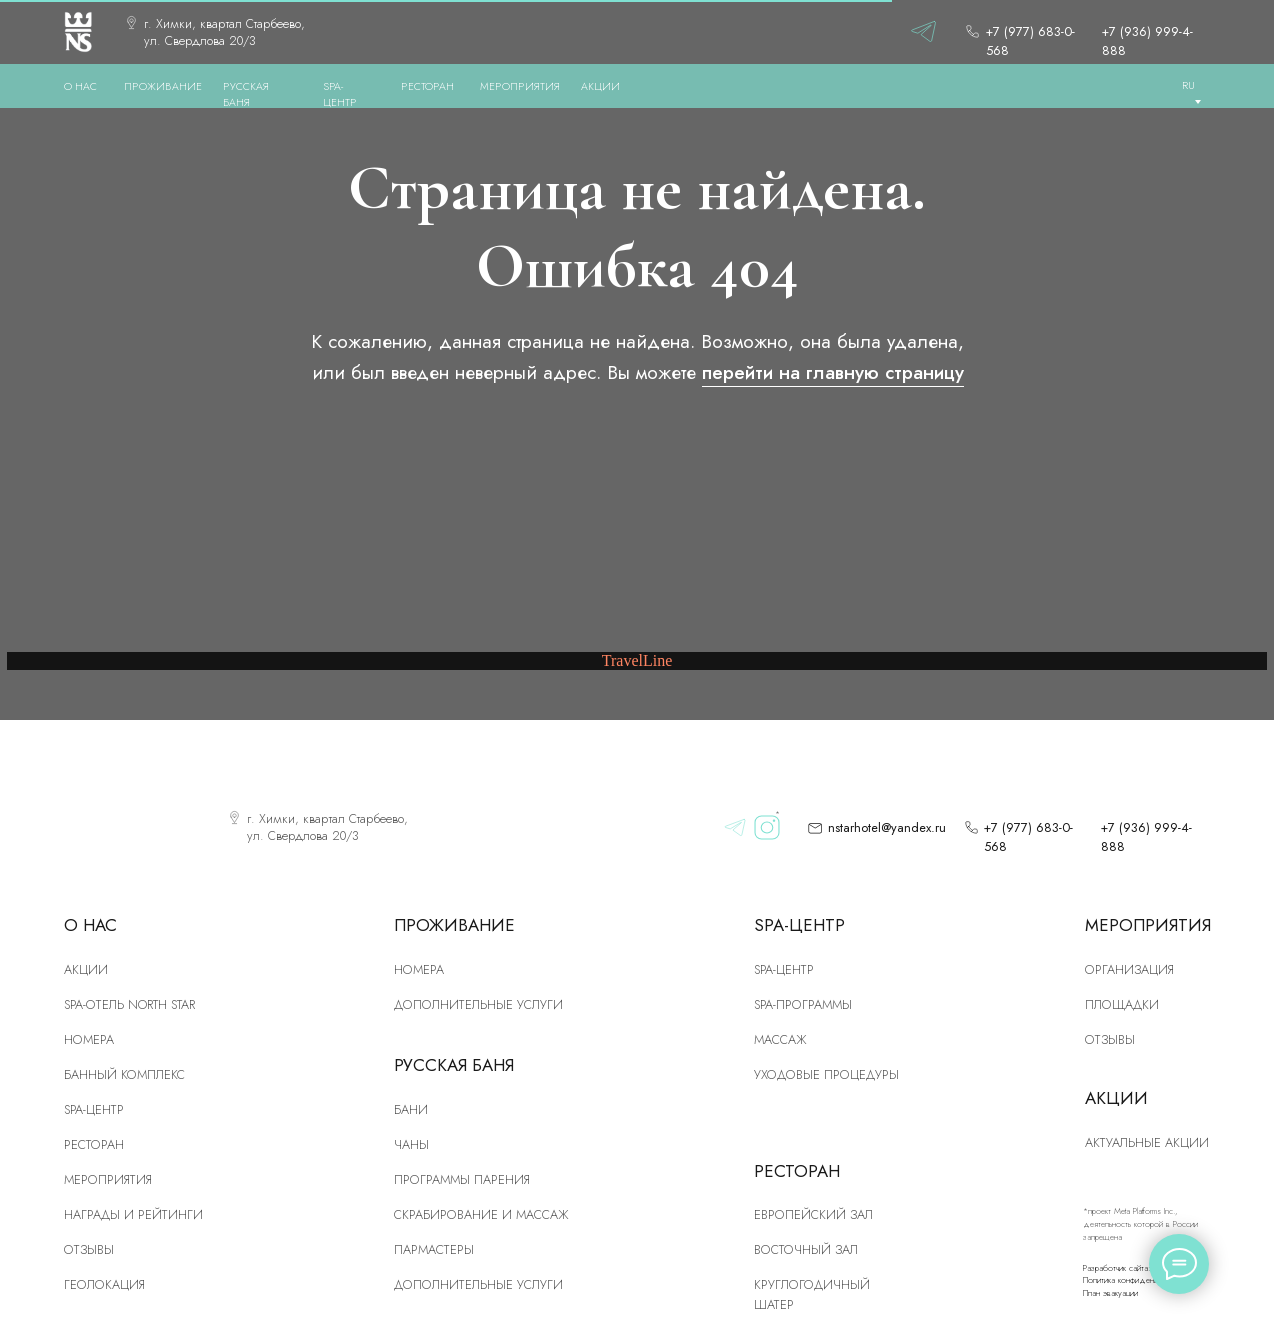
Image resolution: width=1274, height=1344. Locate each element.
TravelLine (637, 660)
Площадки (1122, 1004)
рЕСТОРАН (94, 1144)
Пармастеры (434, 1249)
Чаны (411, 1144)
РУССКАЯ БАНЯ (246, 94)
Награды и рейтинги (133, 1214)
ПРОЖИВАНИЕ (163, 86)
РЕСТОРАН (427, 86)
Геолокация (104, 1284)
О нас (80, 86)
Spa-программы (803, 1004)
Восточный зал (806, 1249)
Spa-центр (784, 969)
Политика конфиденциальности (1138, 1280)
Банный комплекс (124, 1074)
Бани (411, 1109)
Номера (419, 969)
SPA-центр (94, 1109)
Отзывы (89, 1249)
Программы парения (462, 1179)
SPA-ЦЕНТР (340, 94)
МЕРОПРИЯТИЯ (520, 86)
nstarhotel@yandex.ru (887, 827)
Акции (86, 969)
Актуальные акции (1147, 1142)
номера (89, 1039)
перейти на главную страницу (833, 372)
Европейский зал (813, 1214)
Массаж (780, 1039)
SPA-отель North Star (129, 1004)
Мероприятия (108, 1179)
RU (1188, 85)
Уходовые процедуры (826, 1074)
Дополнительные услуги (478, 1004)
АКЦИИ (600, 86)
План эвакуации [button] (1110, 1293)
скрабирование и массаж (481, 1214)
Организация (1129, 969)
